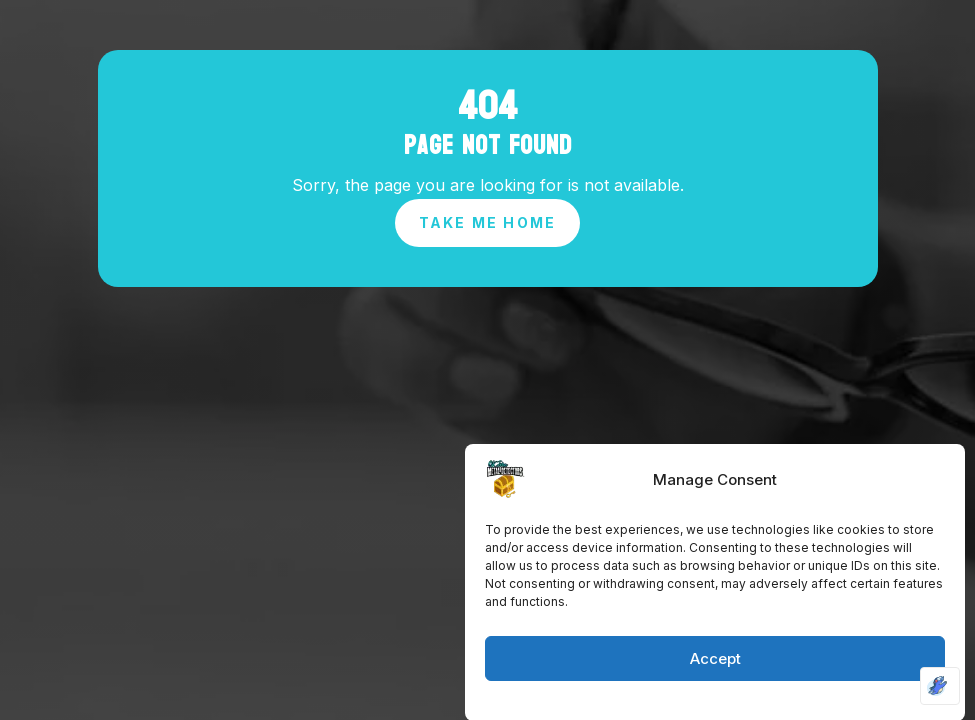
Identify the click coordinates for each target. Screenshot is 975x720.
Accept (715, 661)
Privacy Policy (756, 702)
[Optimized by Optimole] (940, 686)
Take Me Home (488, 222)
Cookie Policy (664, 702)
